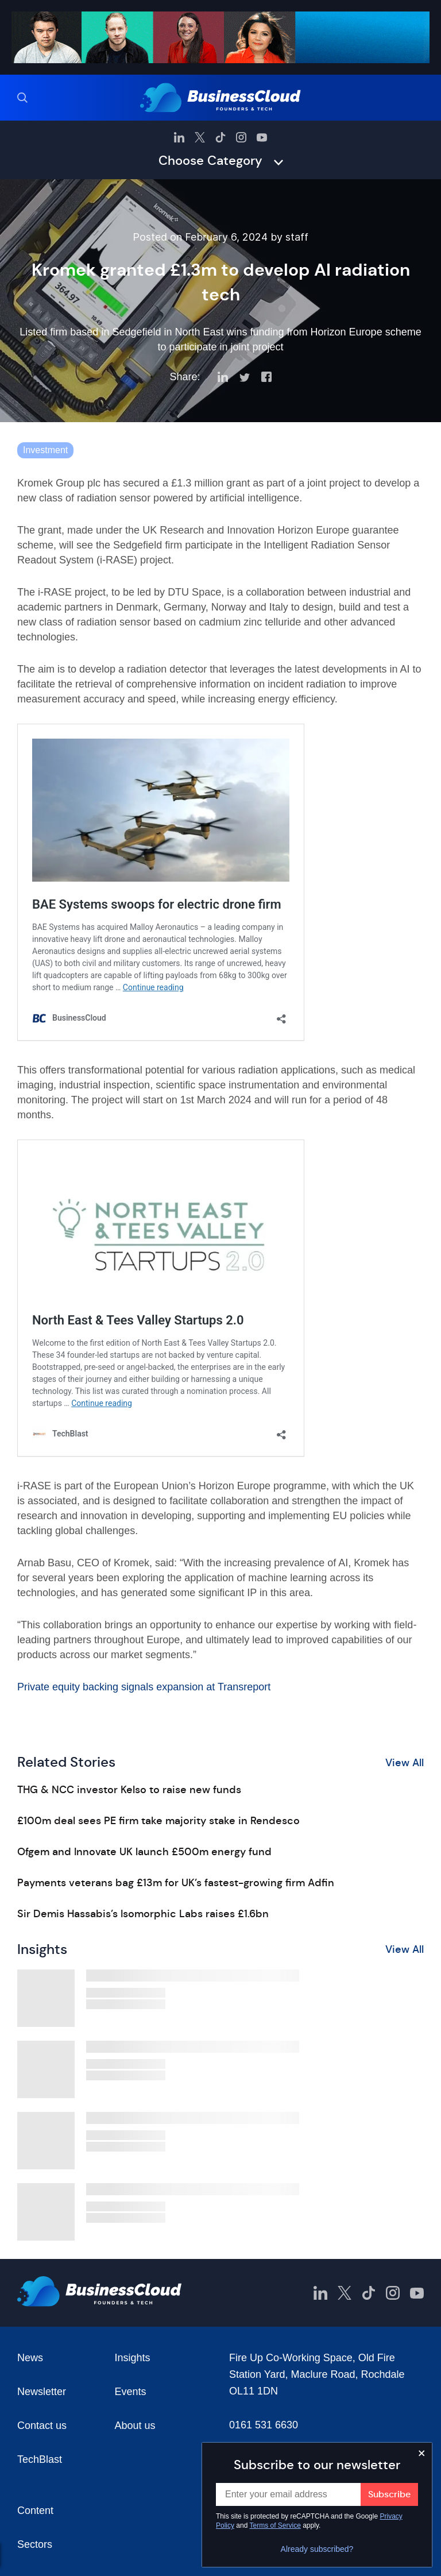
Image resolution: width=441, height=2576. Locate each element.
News (30, 2357)
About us (135, 2425)
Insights (132, 2357)
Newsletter (41, 2391)
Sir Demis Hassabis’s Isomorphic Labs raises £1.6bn (143, 1913)
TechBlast (39, 2459)
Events (130, 2391)
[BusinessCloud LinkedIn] (179, 137)
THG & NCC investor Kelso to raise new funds (129, 1789)
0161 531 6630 (263, 2425)
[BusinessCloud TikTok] (220, 137)
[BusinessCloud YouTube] (262, 137)
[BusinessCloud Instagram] (241, 137)
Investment (45, 450)
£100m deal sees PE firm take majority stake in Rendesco (158, 1820)
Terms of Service (275, 2525)
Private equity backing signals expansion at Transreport (143, 1687)
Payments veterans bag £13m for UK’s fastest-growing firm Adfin (175, 1882)
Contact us (42, 2425)
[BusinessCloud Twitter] (200, 137)
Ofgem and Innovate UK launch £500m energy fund (144, 1851)
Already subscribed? (317, 2549)
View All (404, 1762)
